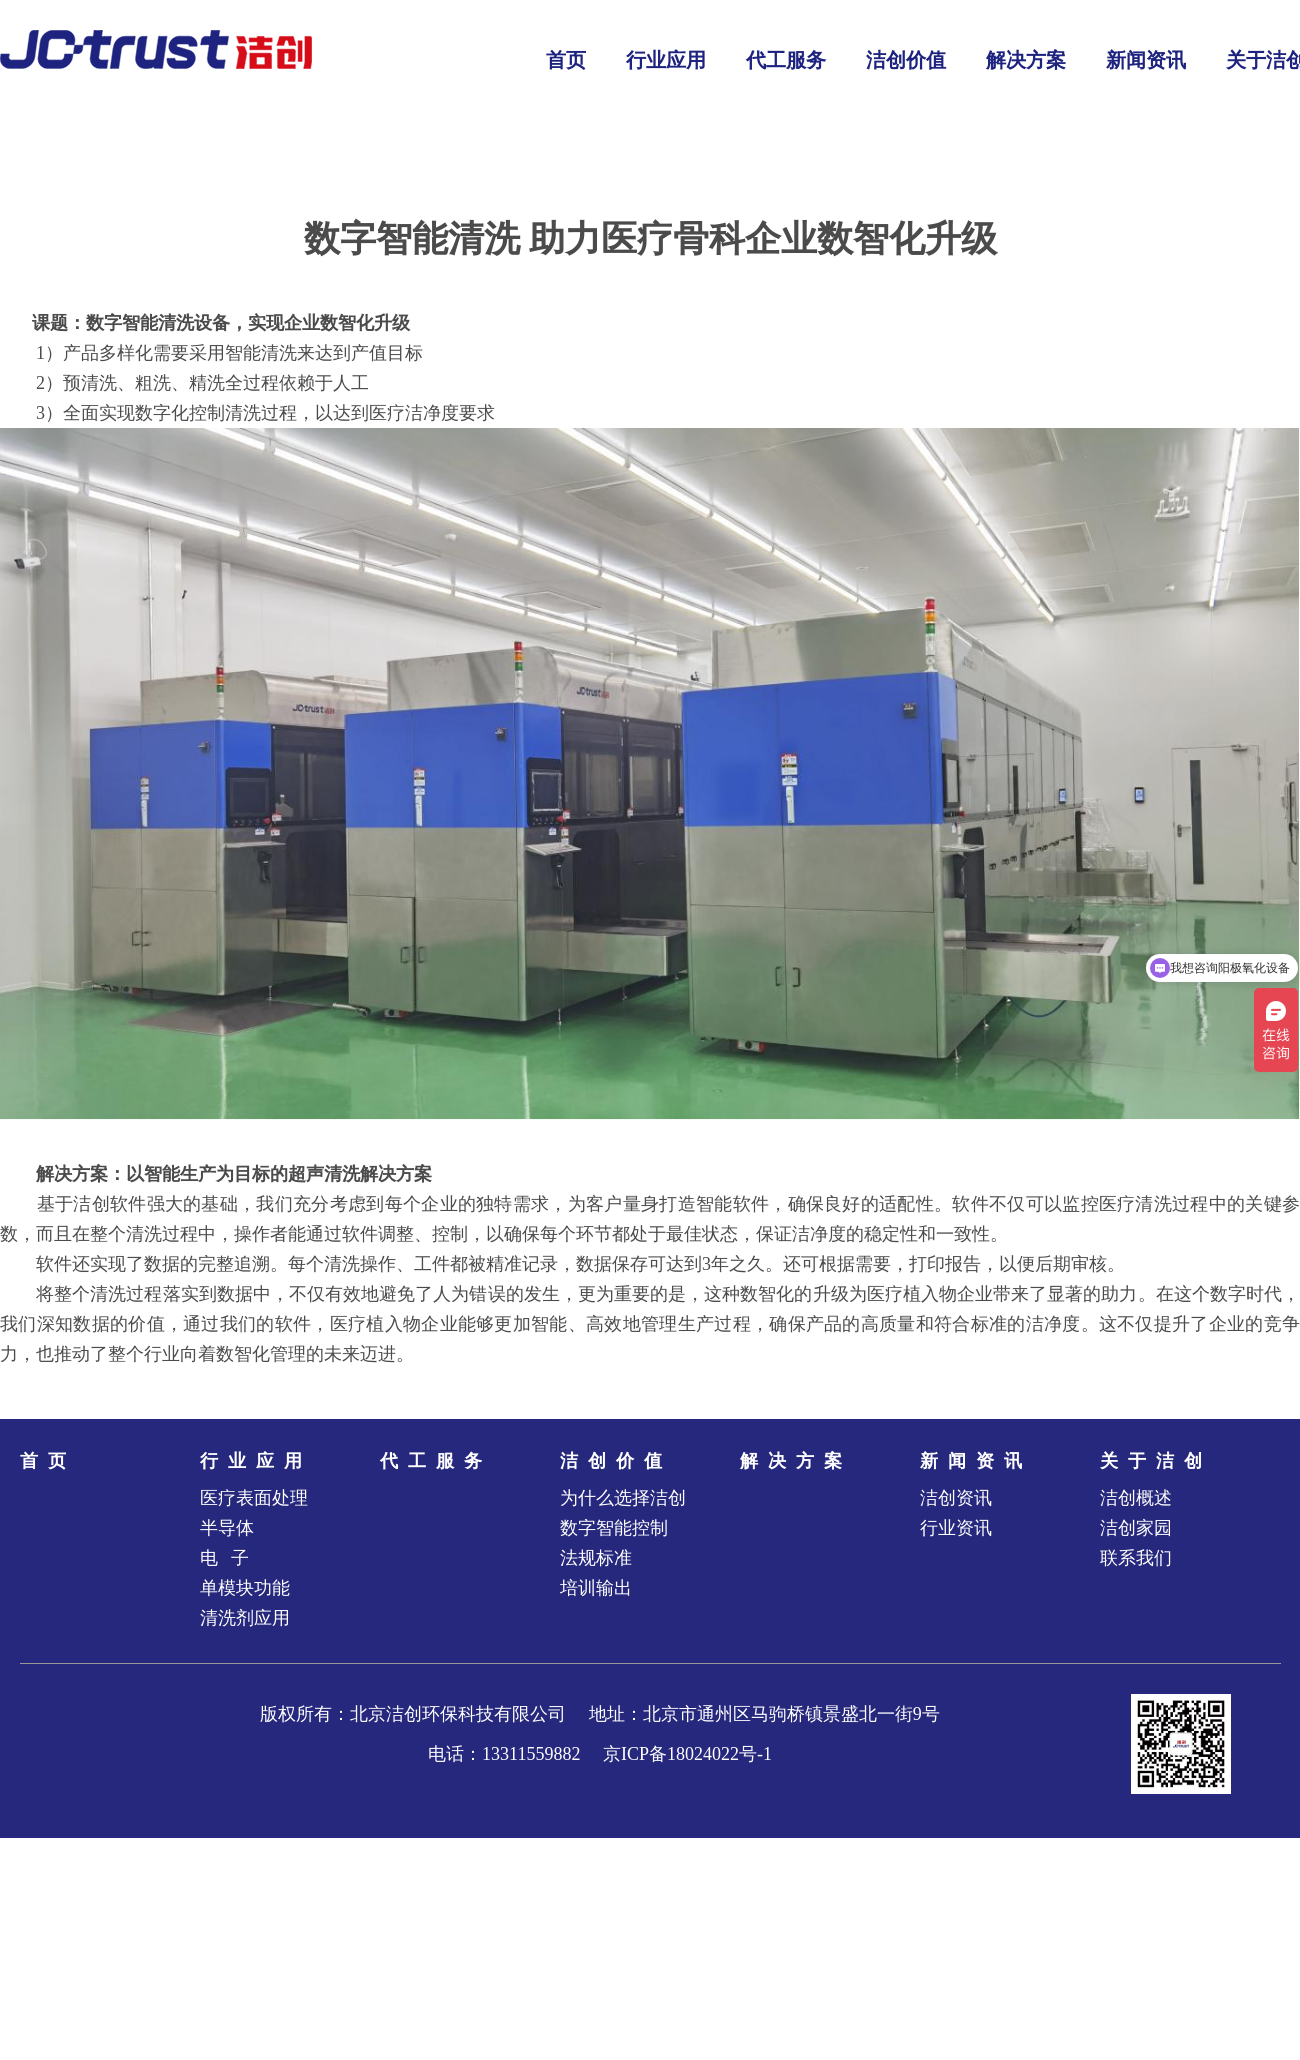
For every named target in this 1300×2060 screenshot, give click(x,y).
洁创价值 (616, 1461)
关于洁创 (1156, 1461)
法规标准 (596, 1558)
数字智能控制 (614, 1528)
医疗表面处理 (254, 1498)
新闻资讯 (976, 1461)
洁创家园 (1136, 1528)
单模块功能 (245, 1588)
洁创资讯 (956, 1498)
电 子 (225, 1558)
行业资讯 (956, 1528)
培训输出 (596, 1588)
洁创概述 (1136, 1498)
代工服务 (436, 1461)
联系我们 (1136, 1558)
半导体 (227, 1528)
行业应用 (256, 1461)
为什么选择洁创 (623, 1498)
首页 (48, 1461)
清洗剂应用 (245, 1618)
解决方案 (796, 1461)
